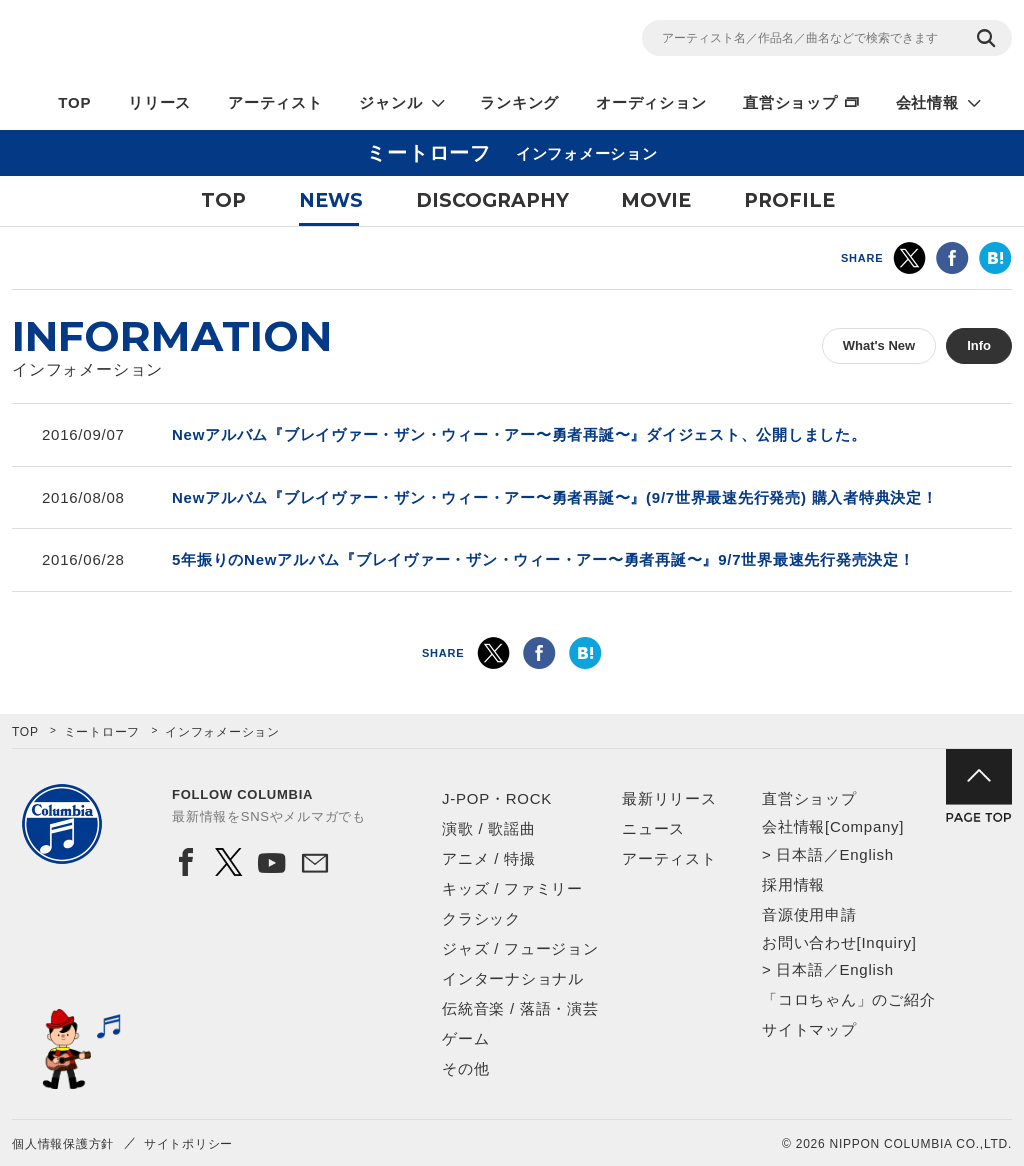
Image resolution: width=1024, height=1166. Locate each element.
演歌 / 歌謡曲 (489, 828)
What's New (879, 345)
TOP (74, 102)
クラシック (481, 918)
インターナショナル (513, 978)
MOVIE (656, 200)
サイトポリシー (188, 1144)
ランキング (519, 102)
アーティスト (275, 102)
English (866, 854)
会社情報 (927, 102)
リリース (159, 102)
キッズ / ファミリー (512, 888)
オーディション (651, 102)
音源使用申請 (809, 914)
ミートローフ (102, 732)
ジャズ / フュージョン (520, 948)
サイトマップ (809, 1029)
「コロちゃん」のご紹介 (848, 999)
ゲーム (465, 1038)
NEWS (331, 200)
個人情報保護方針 (63, 1144)
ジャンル (390, 102)
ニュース (653, 828)
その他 (465, 1068)
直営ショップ (790, 102)
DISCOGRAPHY (492, 200)
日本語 (799, 854)
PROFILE (789, 200)
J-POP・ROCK (497, 798)
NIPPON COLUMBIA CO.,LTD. (192, 41)
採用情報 (793, 884)
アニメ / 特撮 (489, 858)
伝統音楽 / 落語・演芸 (520, 1008)
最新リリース (669, 798)
